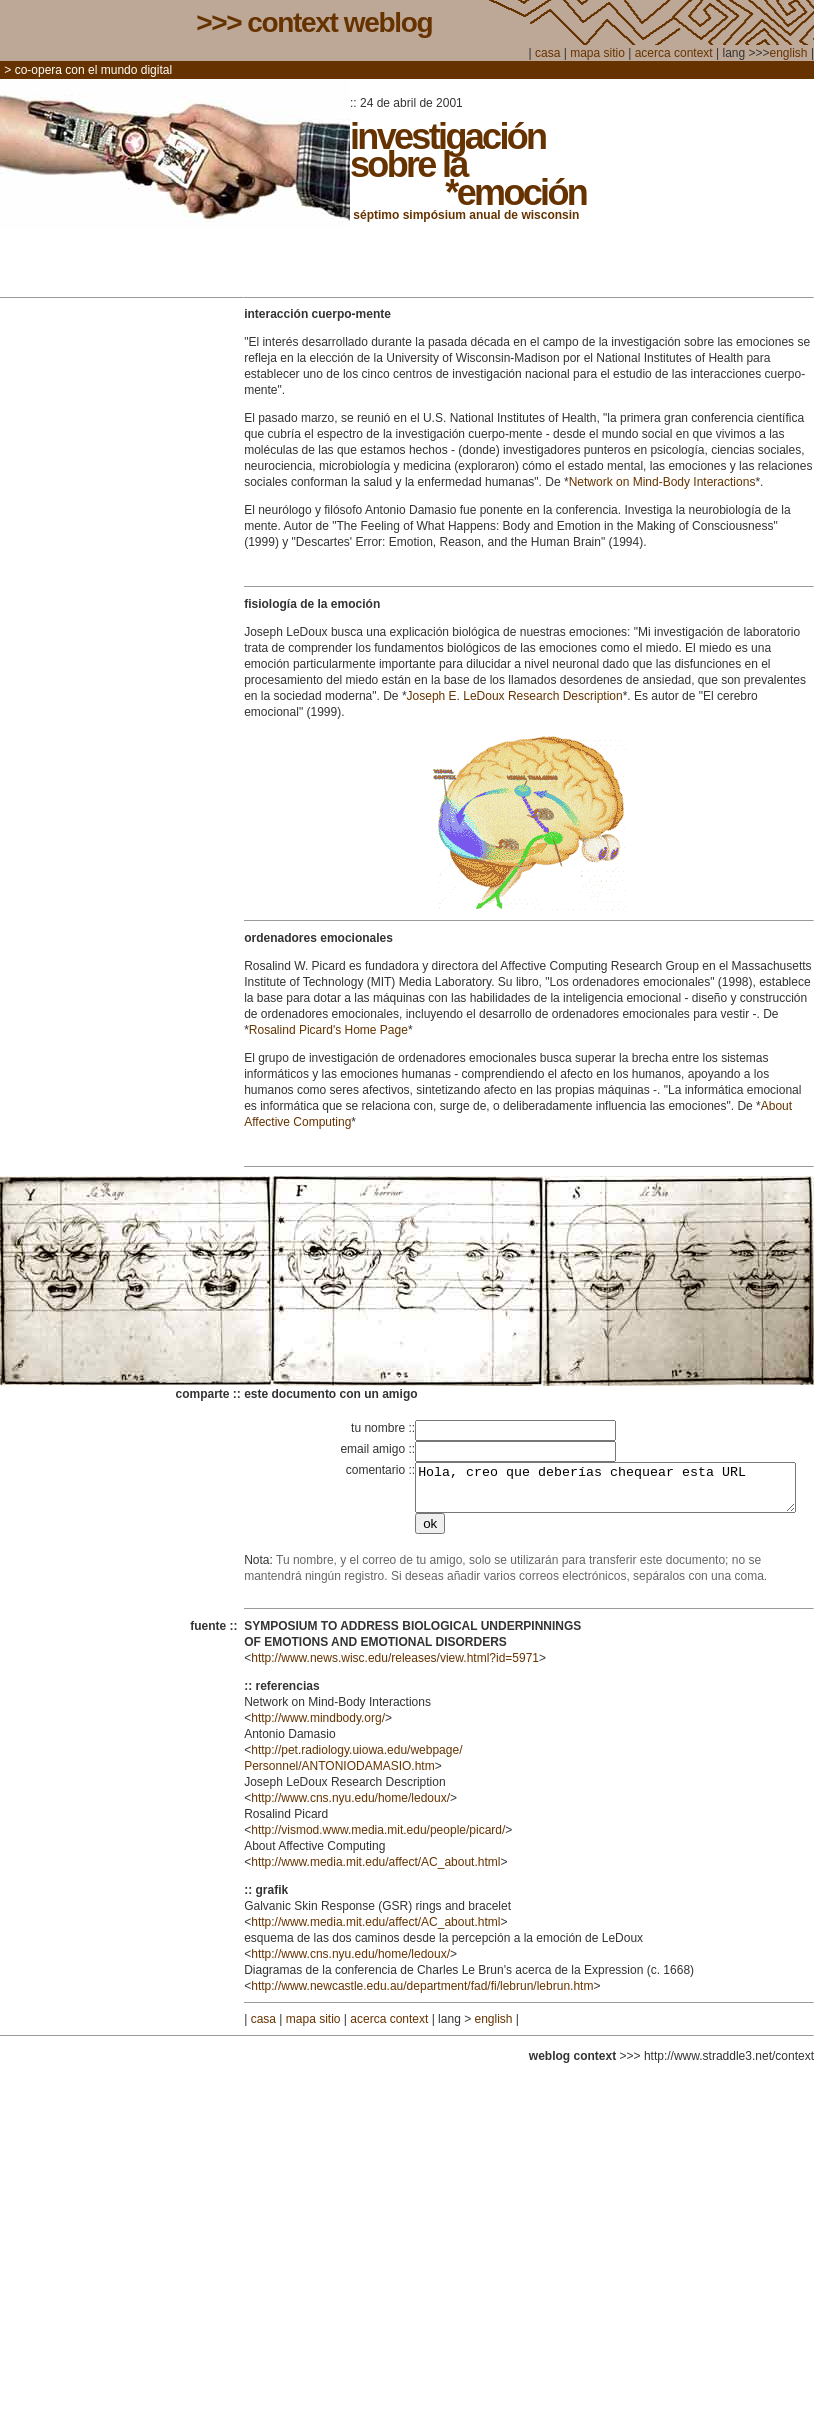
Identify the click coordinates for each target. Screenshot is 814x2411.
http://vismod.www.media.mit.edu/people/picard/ (378, 1839)
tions (742, 482)
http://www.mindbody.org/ (318, 1727)
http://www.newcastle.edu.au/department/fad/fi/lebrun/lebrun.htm (422, 1995)
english (789, 53)
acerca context (675, 53)
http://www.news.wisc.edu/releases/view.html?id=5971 (395, 1667)
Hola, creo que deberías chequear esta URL (601, 1492)
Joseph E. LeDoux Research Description (515, 696)
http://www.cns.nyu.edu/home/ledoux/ (350, 1807)
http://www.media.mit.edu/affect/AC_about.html (375, 1871)
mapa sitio (597, 53)
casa (547, 53)
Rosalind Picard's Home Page (328, 1030)
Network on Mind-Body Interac (649, 482)
